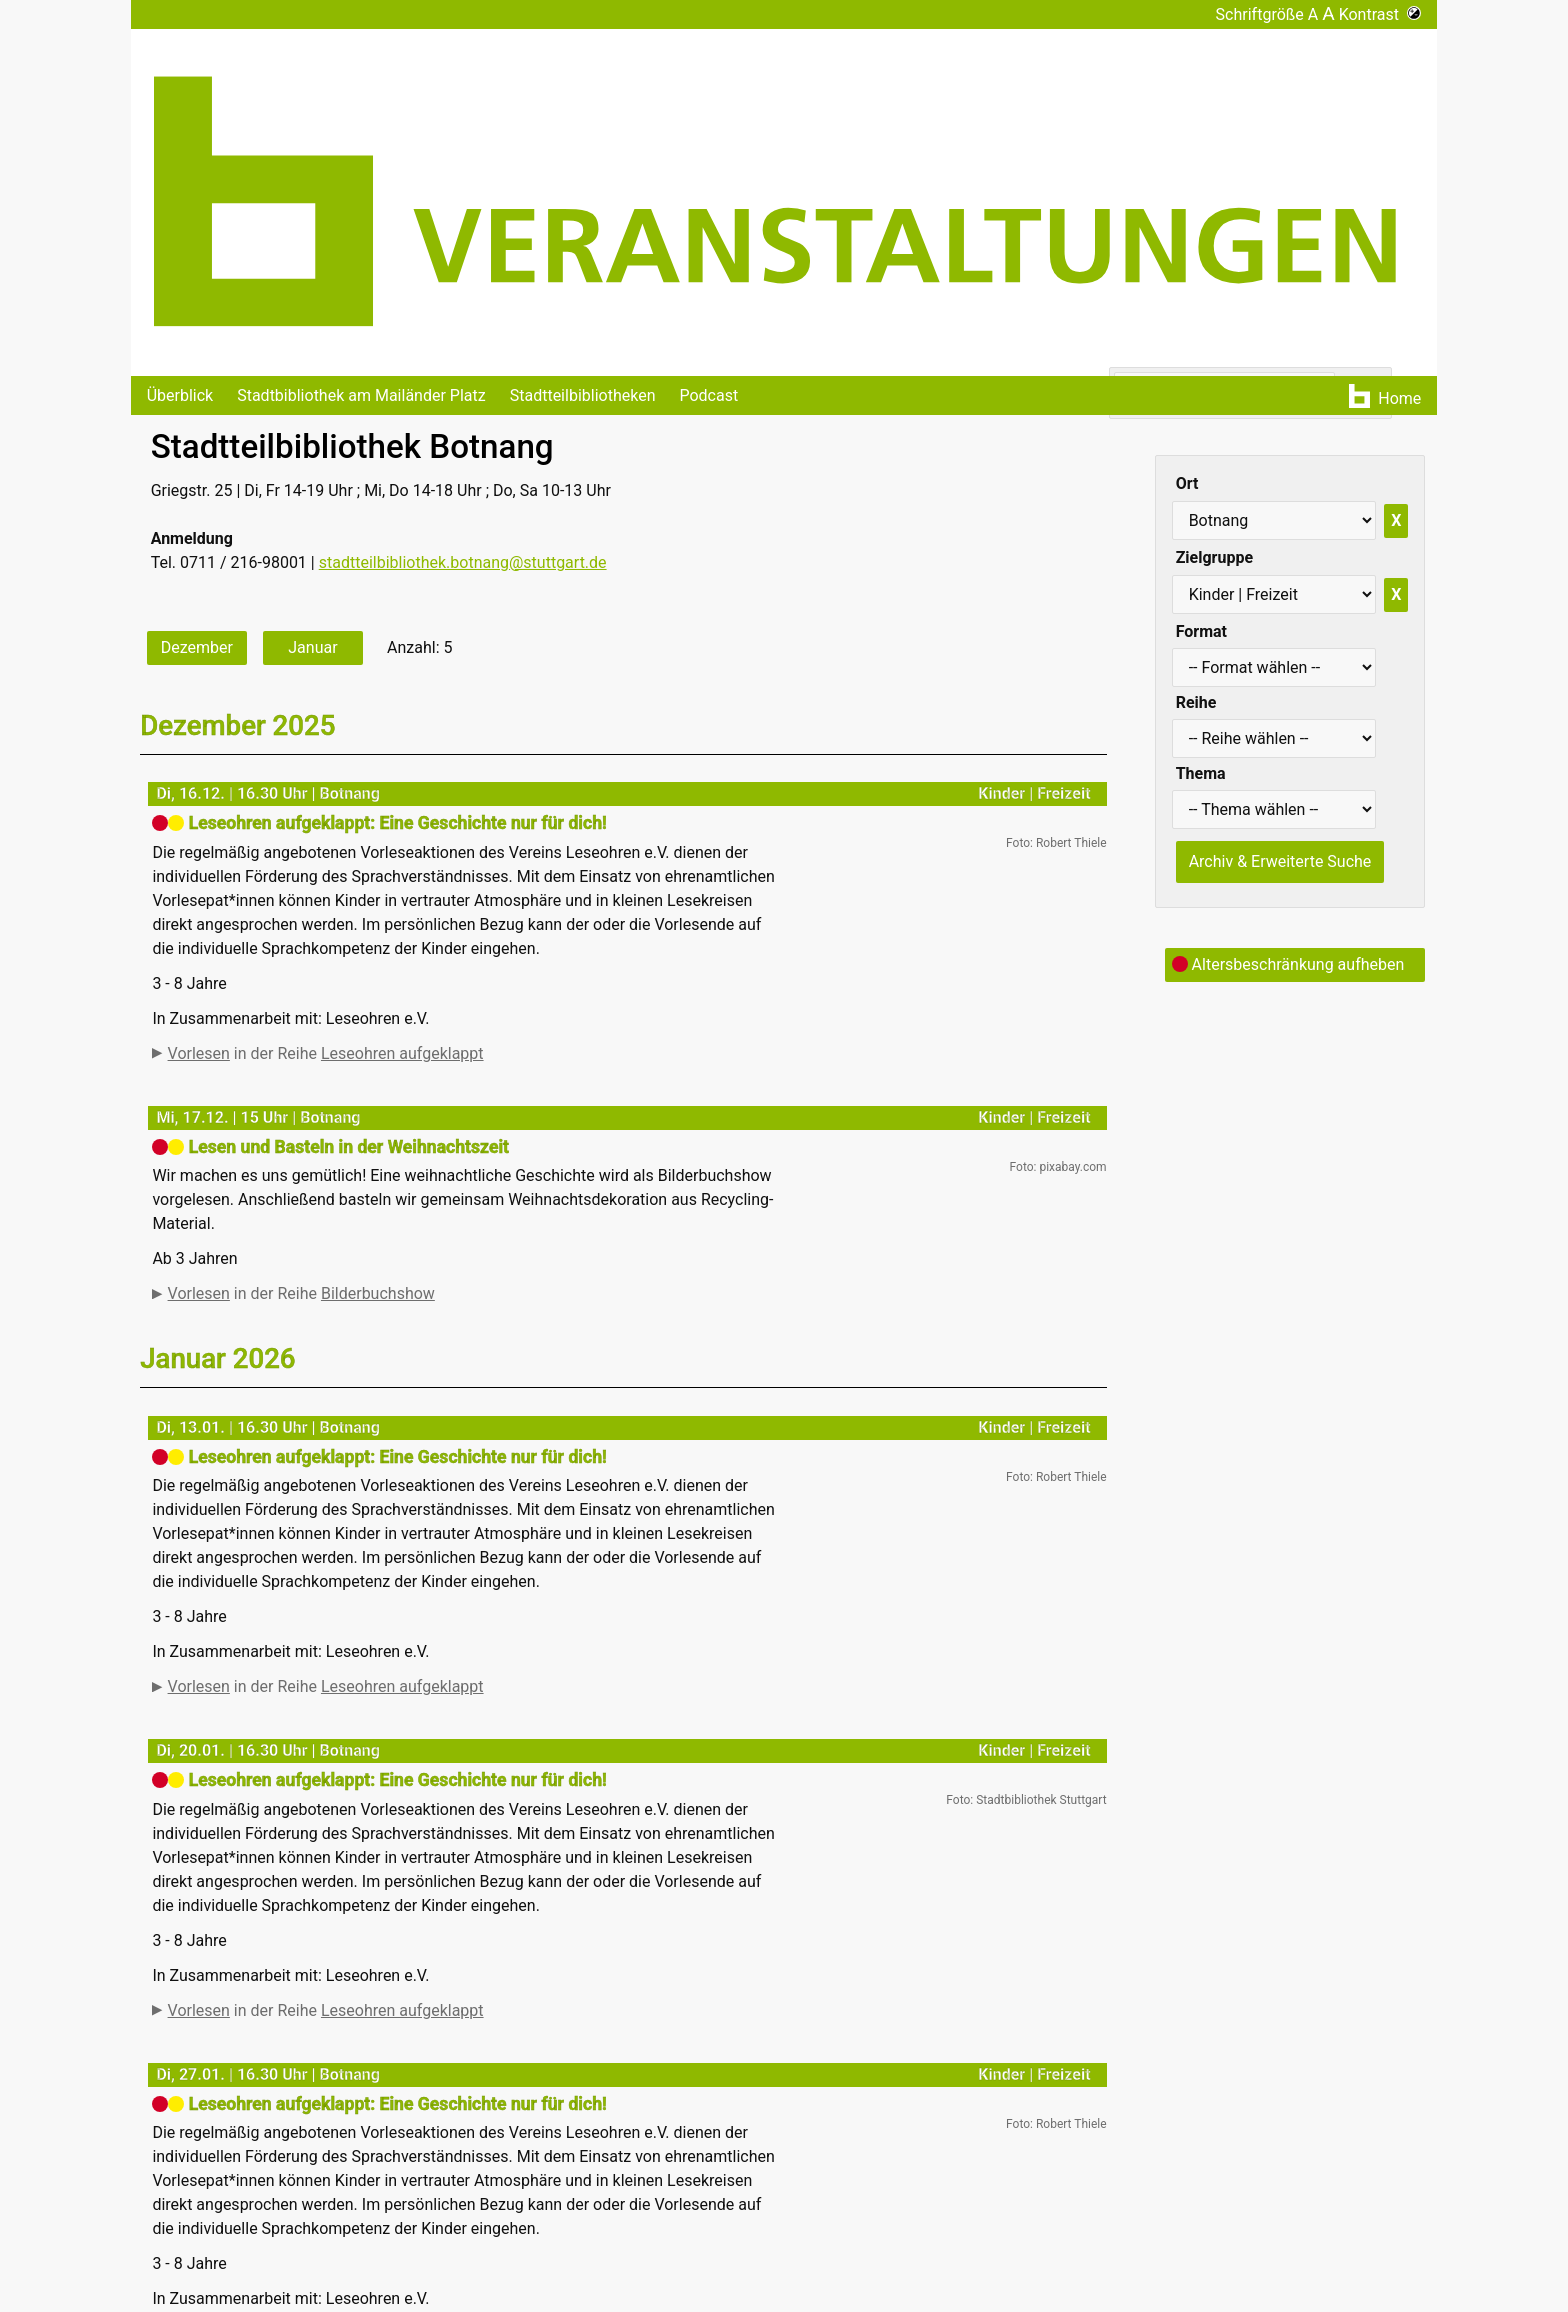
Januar (312, 647)
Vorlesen (199, 1053)
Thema (1201, 773)
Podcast (708, 395)
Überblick (180, 395)
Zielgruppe (1214, 557)
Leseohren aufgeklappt (402, 1053)
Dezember (197, 647)
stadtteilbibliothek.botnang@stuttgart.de (463, 562)
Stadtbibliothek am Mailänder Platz (361, 395)
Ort (1187, 483)
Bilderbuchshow (378, 1303)
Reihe (1196, 702)
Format (1201, 631)
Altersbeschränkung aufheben (1288, 964)
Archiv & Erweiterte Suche (1280, 861)
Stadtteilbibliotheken (583, 395)
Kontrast (1380, 14)
